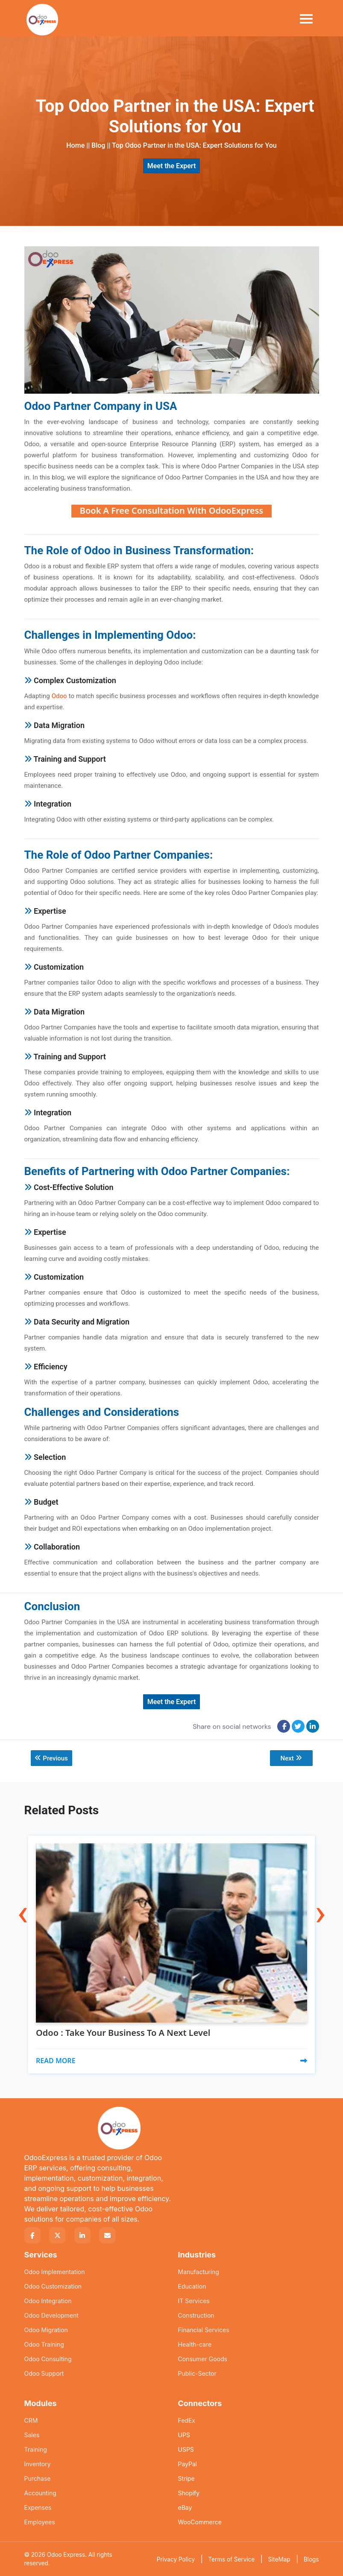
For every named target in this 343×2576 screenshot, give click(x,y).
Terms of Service (231, 2559)
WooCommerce (200, 2521)
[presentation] (22, 1894)
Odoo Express (66, 2554)
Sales (32, 2434)
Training (35, 2449)
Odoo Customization (53, 2285)
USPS (186, 2449)
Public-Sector (197, 2373)
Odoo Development (51, 2315)
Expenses (38, 2507)
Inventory (37, 2463)
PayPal (187, 2463)
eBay (185, 2507)
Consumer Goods (202, 2358)
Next (291, 1758)
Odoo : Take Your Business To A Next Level (123, 2032)
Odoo (59, 696)
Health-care (195, 2344)
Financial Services (203, 2329)
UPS (184, 2434)
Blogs (311, 2559)
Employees (39, 2521)
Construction (196, 2315)
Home (75, 145)
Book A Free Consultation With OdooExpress (171, 510)
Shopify (189, 2492)
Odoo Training (44, 2344)
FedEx (187, 2420)
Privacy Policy (176, 2559)
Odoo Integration (48, 2300)
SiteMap (279, 2559)
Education (192, 2285)
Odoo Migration (46, 2329)
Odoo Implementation (54, 2271)
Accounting (40, 2492)
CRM (31, 2420)
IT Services (194, 2300)
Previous (51, 1758)
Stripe (186, 2478)
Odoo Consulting (48, 2358)
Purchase (37, 2478)
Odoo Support (44, 2373)
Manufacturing (198, 2271)
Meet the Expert (171, 166)
